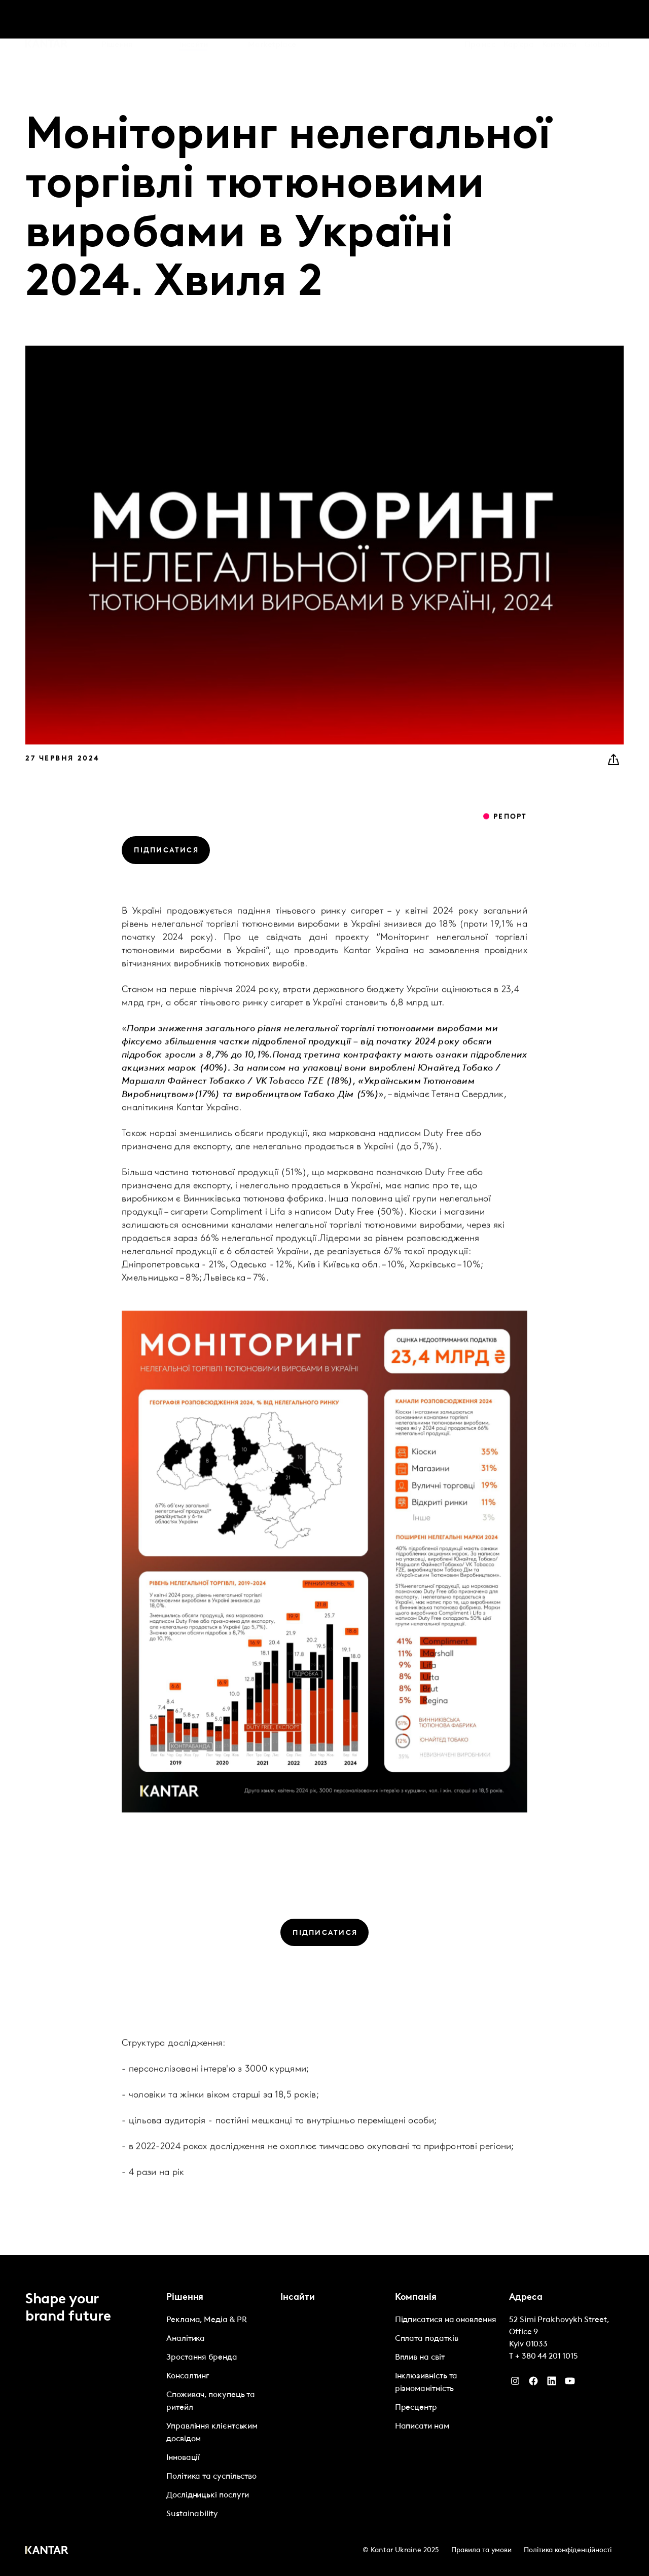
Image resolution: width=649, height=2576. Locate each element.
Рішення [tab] (117, 20)
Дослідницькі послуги (207, 2495)
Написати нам (422, 2426)
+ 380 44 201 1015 (546, 2357)
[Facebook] (533, 2383)
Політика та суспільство (211, 2477)
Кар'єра (518, 20)
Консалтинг (187, 2376)
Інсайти (193, 20)
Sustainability (192, 2514)
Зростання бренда (201, 2358)
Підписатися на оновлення (445, 2320)
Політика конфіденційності (567, 2550)
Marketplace (272, 20)
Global (597, 20)
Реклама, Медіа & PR (206, 2320)
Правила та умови (481, 2550)
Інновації (183, 2458)
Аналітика (185, 2339)
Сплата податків (426, 2339)
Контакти (559, 20)
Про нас (479, 20)
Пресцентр (416, 2408)
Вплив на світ (420, 2358)
